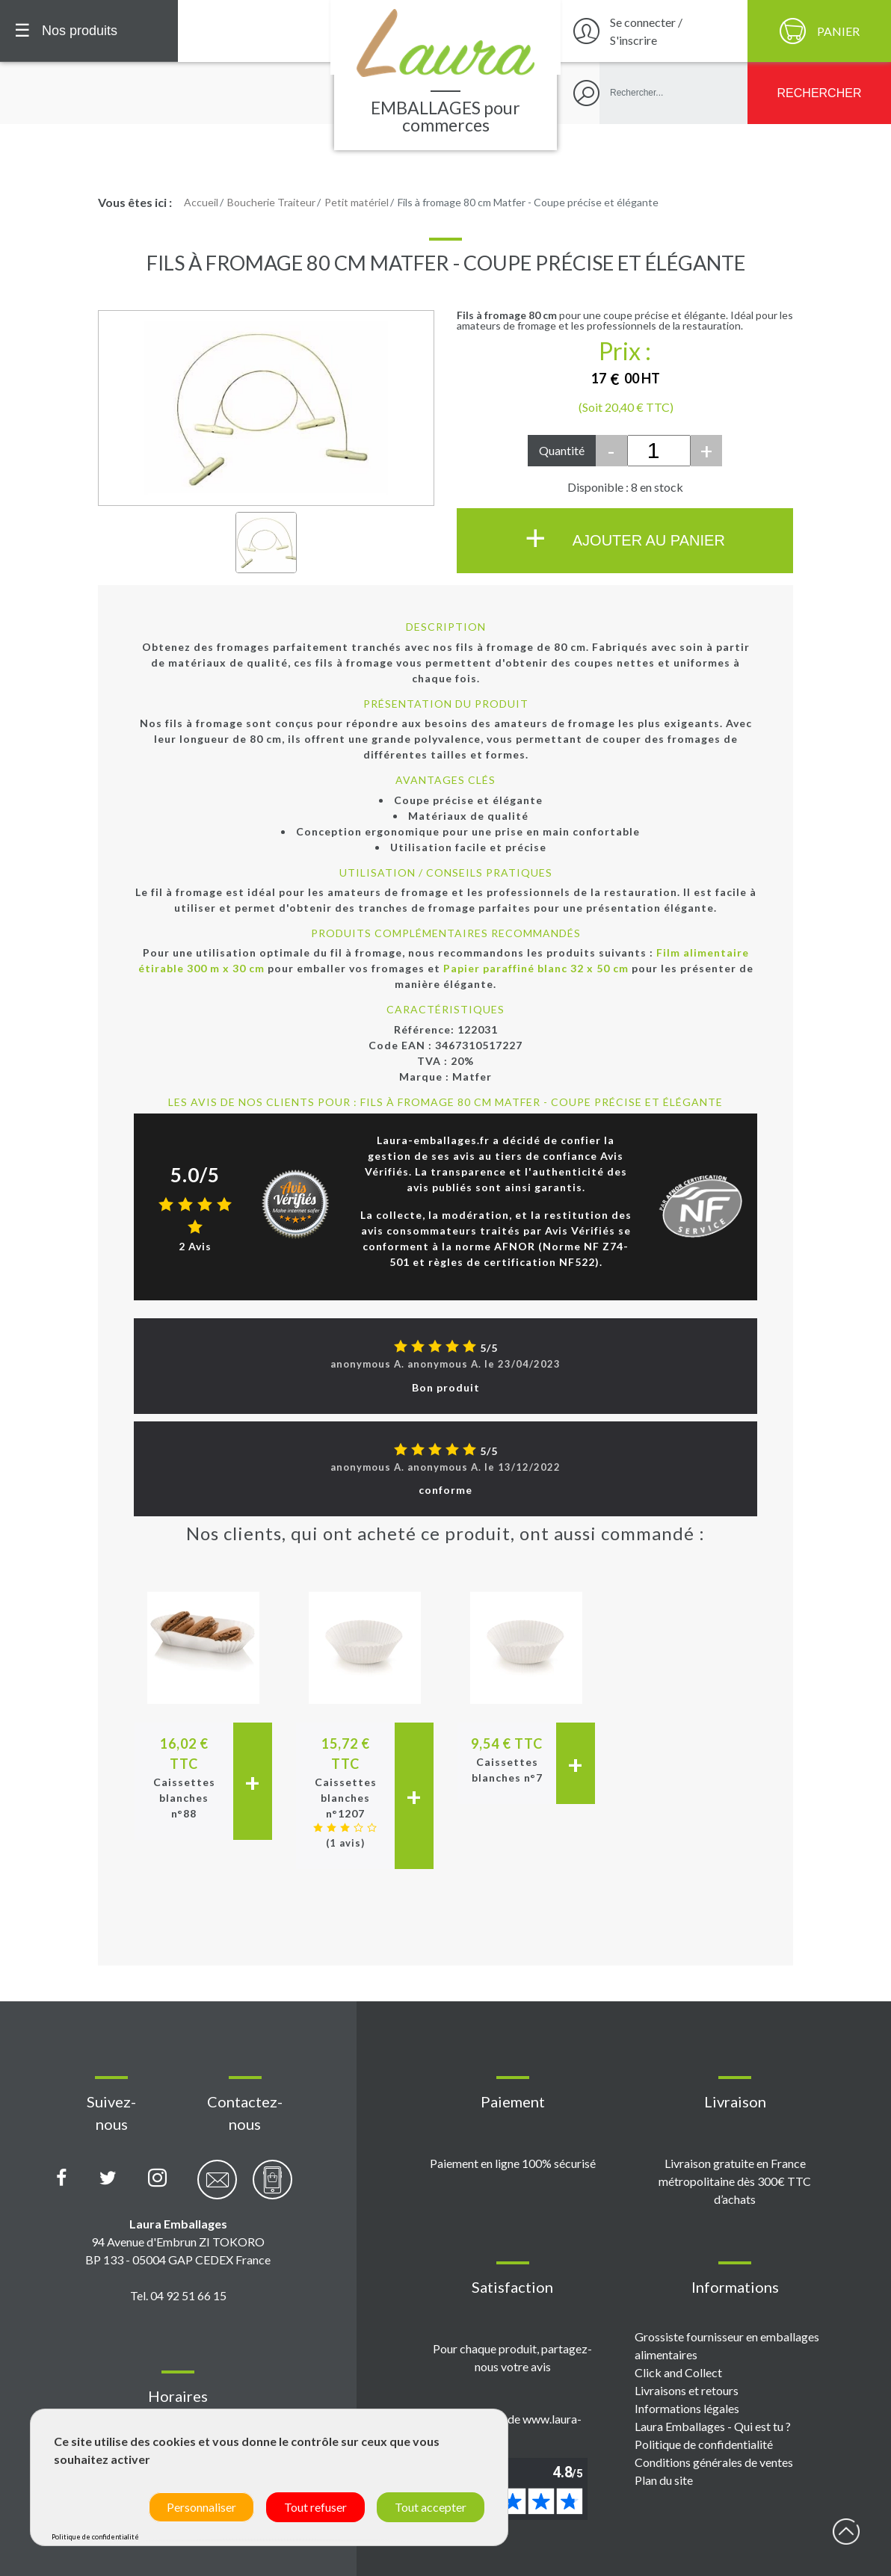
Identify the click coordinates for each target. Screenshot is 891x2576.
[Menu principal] (89, 31)
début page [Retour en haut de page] (846, 2531)
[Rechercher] (819, 93)
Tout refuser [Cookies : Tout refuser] (315, 2507)
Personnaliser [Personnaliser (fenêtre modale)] (201, 2507)
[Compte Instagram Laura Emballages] (157, 2178)
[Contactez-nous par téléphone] (272, 2188)
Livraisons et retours (687, 2390)
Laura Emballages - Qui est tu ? (713, 2426)
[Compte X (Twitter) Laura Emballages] (108, 2178)
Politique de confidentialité (704, 2444)
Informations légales (687, 2408)
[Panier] (819, 31)
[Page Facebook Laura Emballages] (61, 2178)
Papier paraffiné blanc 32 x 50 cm (536, 968)
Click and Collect (678, 2372)
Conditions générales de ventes (714, 2462)
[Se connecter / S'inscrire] (652, 31)
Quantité (562, 450)
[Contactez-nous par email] (217, 2188)
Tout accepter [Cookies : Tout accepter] (430, 2507)
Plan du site (664, 2480)
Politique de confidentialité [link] (95, 2537)
